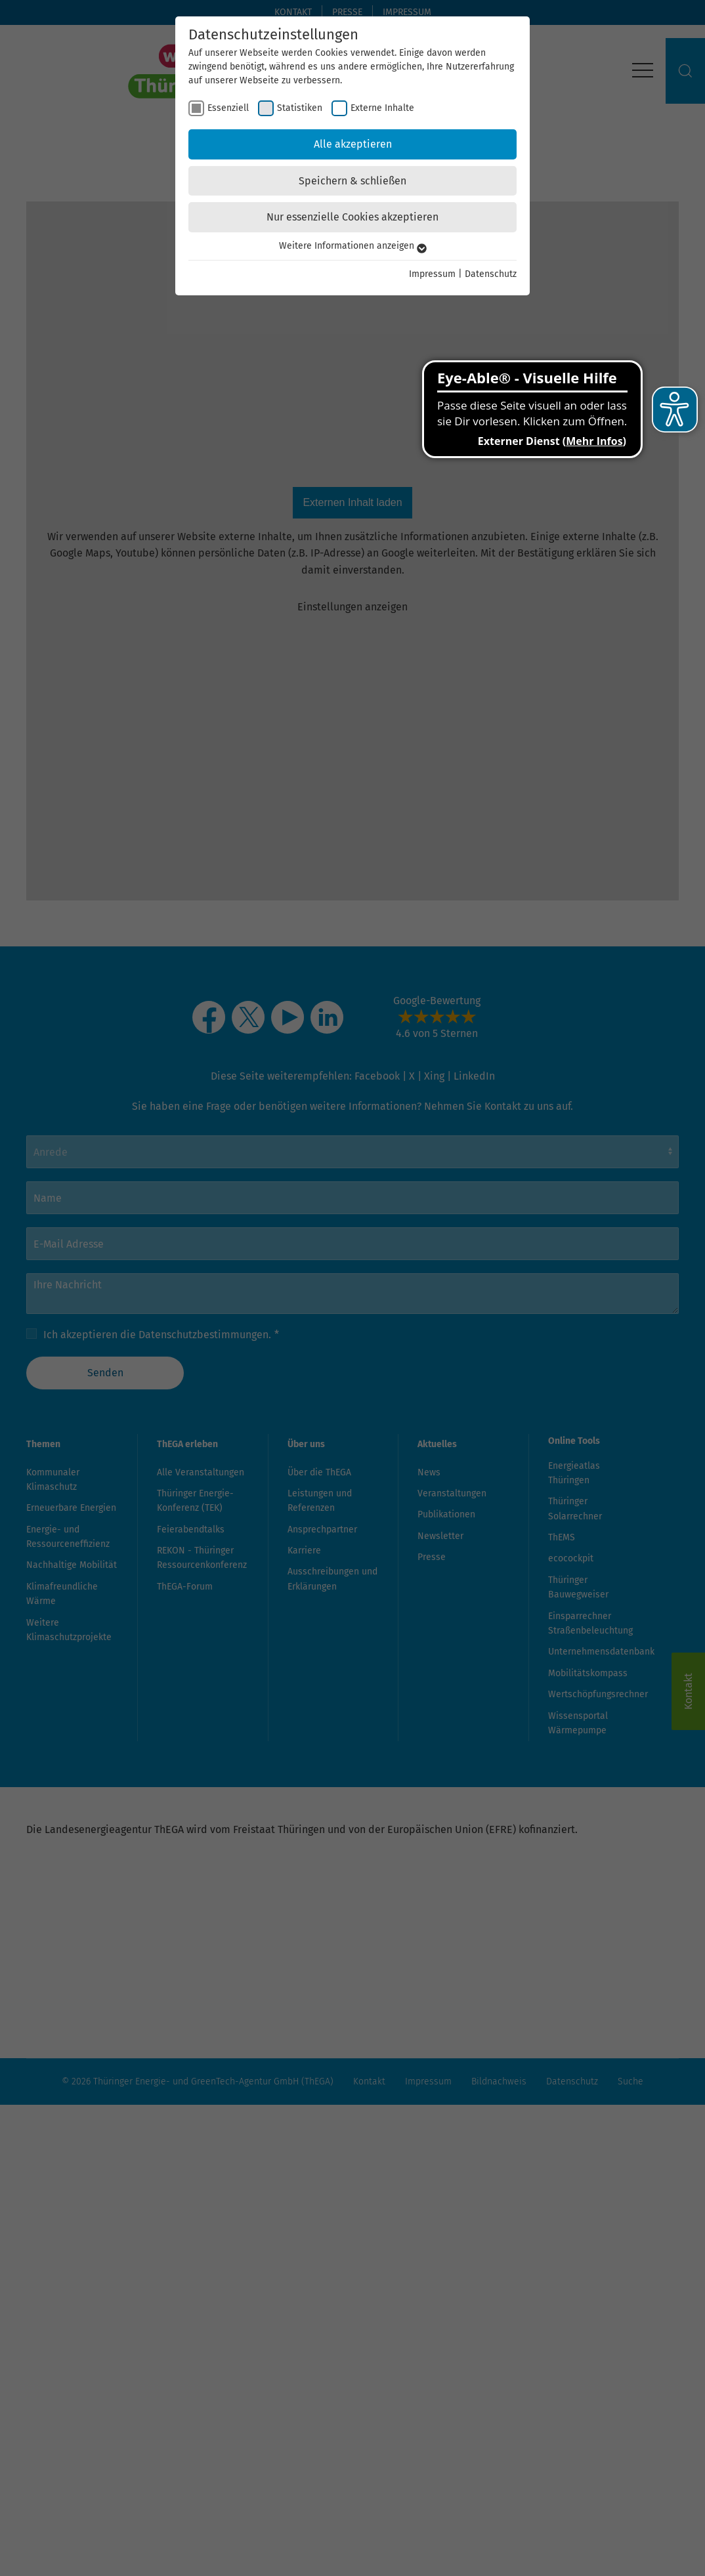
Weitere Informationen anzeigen (353, 245)
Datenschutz (491, 274)
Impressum (432, 274)
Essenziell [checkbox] (228, 108)
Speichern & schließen (352, 181)
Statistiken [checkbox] (299, 108)
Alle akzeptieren (353, 144)
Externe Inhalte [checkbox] (382, 108)
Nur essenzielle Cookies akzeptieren (352, 217)
